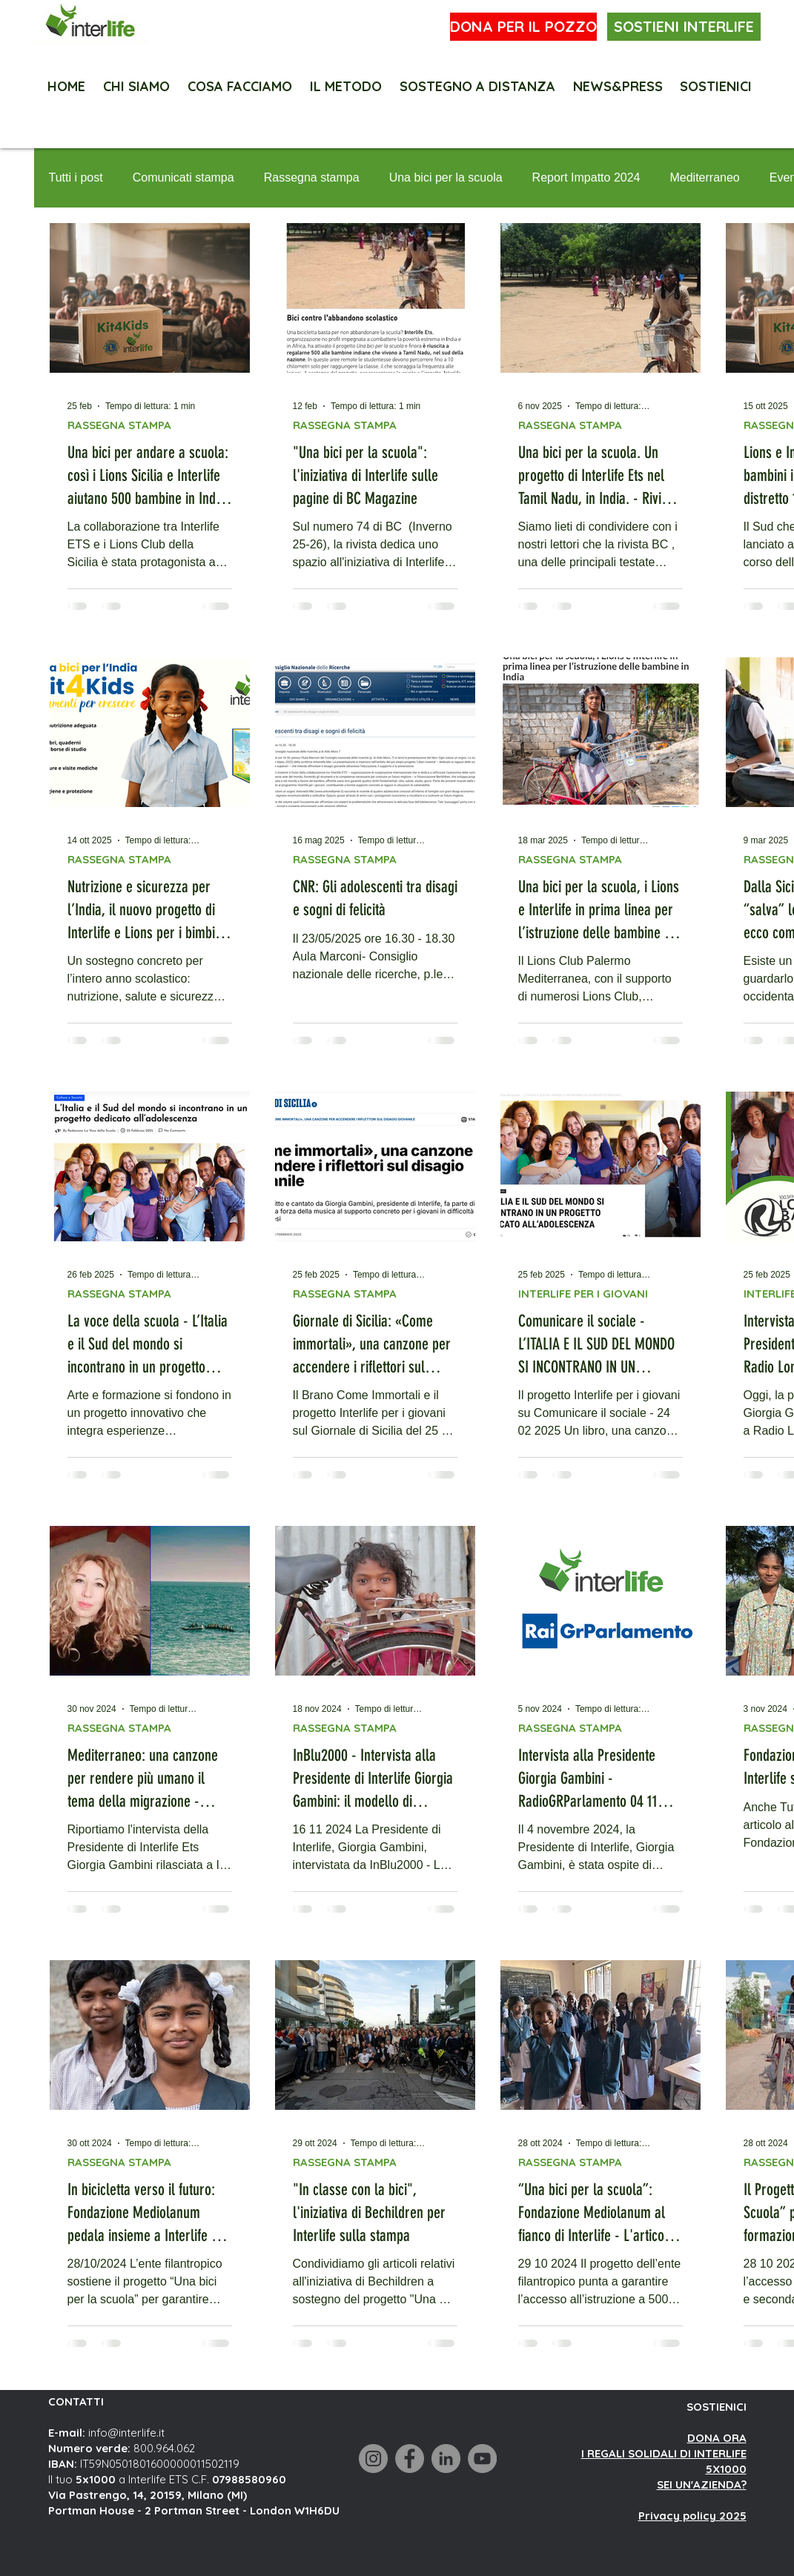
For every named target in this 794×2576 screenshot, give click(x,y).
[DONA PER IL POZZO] (523, 27)
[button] (716, 80)
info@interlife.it (126, 2433)
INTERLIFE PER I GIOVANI (583, 1294)
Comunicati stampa (183, 177)
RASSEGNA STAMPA (119, 425)
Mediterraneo (704, 177)
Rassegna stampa (312, 177)
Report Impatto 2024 (586, 177)
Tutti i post (76, 177)
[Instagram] (373, 2458)
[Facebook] (409, 2458)
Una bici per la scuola (446, 177)
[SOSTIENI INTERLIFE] (684, 27)
